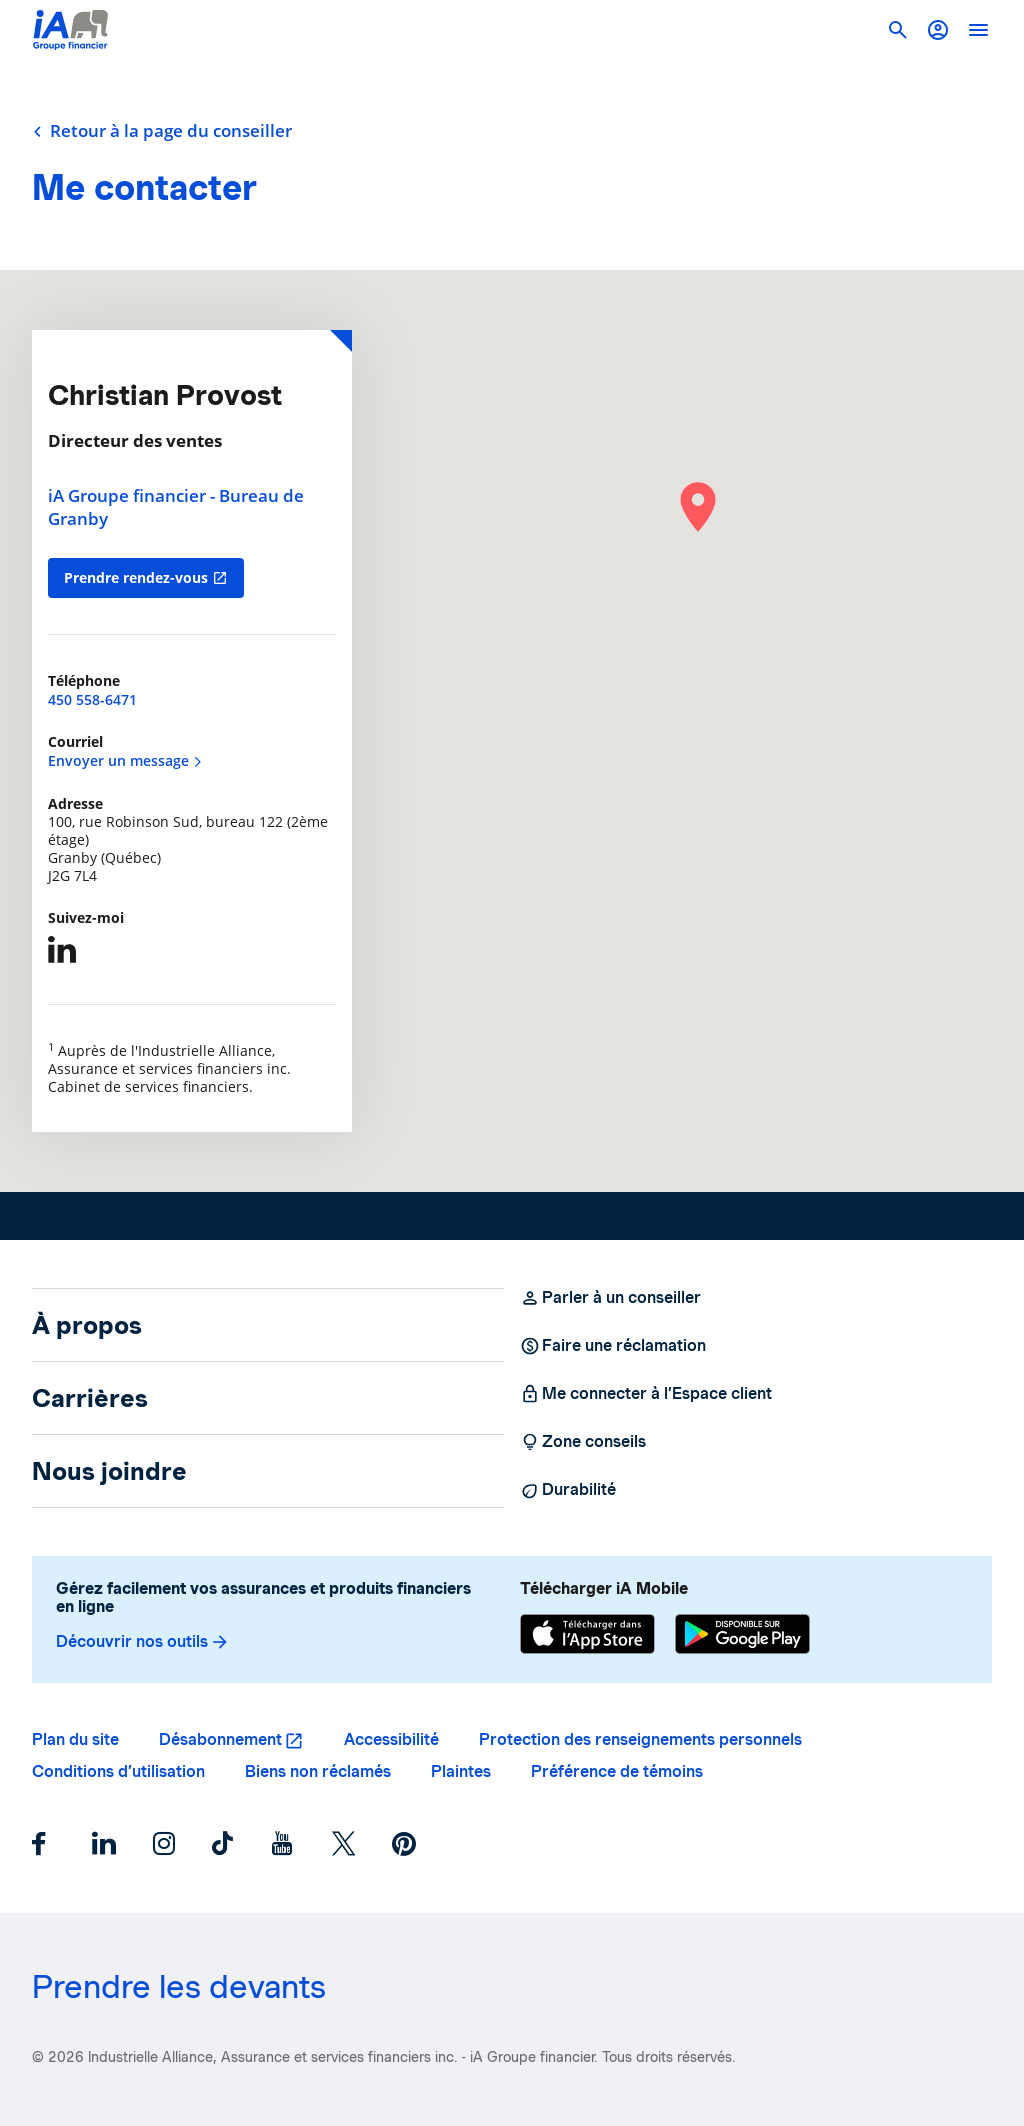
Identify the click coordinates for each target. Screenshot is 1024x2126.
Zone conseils (583, 1442)
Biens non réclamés (318, 1771)
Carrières (90, 1398)
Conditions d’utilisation (118, 1771)
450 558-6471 (92, 699)
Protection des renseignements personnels (640, 1739)
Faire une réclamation (613, 1346)
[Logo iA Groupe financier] (70, 30)
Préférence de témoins (617, 1771)
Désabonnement (220, 1739)
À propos (87, 1325)
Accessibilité (391, 1739)
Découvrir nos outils (143, 1642)
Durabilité (568, 1490)
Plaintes (461, 1771)
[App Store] (587, 1634)
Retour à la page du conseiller (162, 131)
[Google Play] (742, 1634)
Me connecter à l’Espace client (646, 1394)
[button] (938, 30)
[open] (978, 30)
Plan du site (75, 1739)
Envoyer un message (125, 760)
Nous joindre (109, 1471)
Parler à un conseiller (610, 1298)
